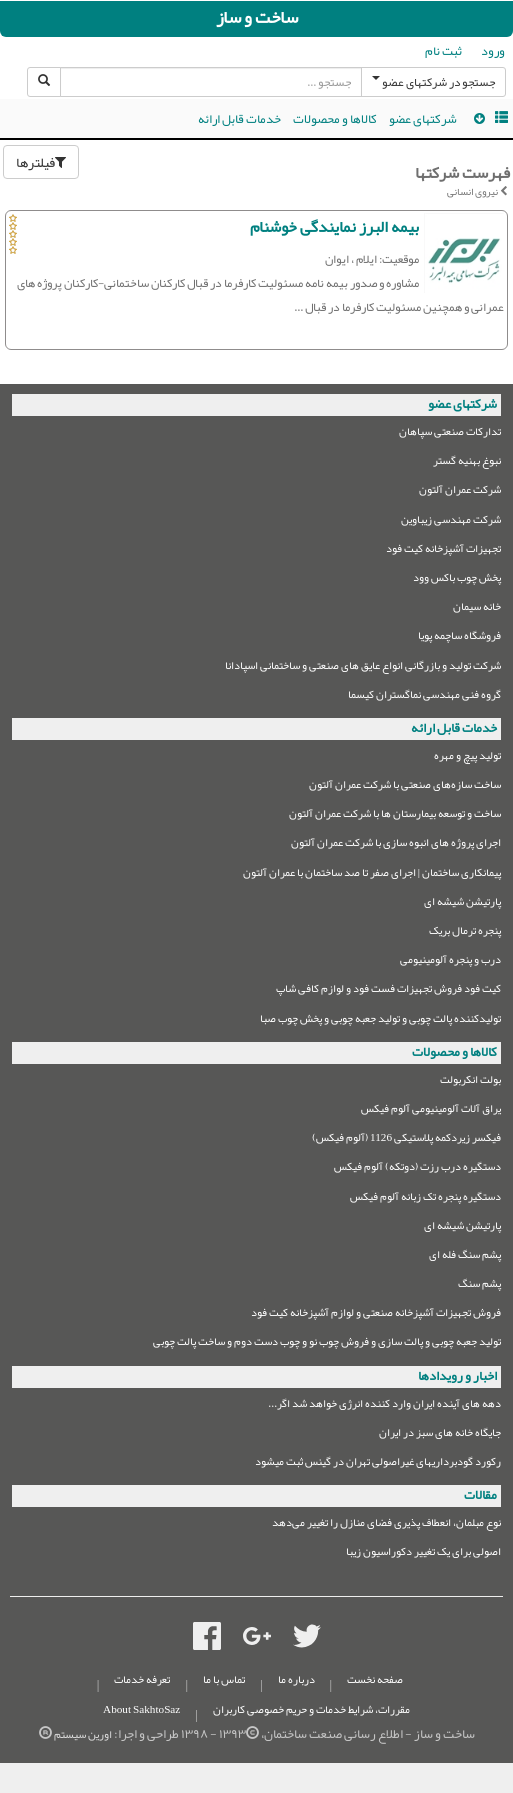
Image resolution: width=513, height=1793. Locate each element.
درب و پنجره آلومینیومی (450, 962)
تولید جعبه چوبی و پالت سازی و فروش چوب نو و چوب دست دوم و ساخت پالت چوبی (327, 1344)
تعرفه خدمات (142, 1679)
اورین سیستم (83, 1734)
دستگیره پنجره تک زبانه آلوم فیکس (425, 1199)
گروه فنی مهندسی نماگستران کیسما (424, 697)
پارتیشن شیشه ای (462, 904)
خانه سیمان (477, 609)
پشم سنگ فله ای (465, 1257)
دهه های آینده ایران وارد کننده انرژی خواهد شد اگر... (384, 1406)
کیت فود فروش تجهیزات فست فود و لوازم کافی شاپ (388, 991)
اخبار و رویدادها (457, 1376)
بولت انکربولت (470, 1082)
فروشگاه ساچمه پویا (459, 638)
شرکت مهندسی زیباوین (451, 522)
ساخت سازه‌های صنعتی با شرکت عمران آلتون (405, 787)
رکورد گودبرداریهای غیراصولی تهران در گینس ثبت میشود (378, 1464)
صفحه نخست (375, 1679)
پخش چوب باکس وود (457, 580)
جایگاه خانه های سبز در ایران (440, 1435)
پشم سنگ (479, 1286)
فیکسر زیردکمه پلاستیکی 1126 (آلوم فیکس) (406, 1140)
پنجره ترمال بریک (465, 933)
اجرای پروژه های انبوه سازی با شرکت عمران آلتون (396, 845)
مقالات (480, 1495)
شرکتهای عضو (423, 119)
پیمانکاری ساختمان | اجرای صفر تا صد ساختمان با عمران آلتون (372, 875)
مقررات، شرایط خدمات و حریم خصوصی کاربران (311, 1709)
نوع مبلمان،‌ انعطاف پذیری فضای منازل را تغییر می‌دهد (386, 1525)
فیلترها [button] (41, 162)
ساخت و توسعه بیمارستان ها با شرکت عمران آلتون (395, 816)
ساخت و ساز (257, 18)
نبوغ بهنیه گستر (467, 463)
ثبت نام (443, 51)
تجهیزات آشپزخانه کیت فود (443, 551)
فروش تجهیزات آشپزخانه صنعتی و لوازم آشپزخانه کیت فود (376, 1315)
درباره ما (296, 1679)
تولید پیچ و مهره (467, 758)
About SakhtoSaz (141, 1709)
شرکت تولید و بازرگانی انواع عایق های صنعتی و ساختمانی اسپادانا (363, 668)
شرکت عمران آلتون (460, 492)
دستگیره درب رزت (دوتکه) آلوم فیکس (417, 1169)
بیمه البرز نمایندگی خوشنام (334, 227)
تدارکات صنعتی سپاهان (450, 434)
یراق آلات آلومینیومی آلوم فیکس (431, 1111)
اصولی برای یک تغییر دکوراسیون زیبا (423, 1554)
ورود (493, 51)
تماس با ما (224, 1679)
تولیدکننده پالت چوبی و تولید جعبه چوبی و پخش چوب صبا (380, 1021)
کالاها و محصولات (335, 119)
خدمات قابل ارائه (239, 119)
